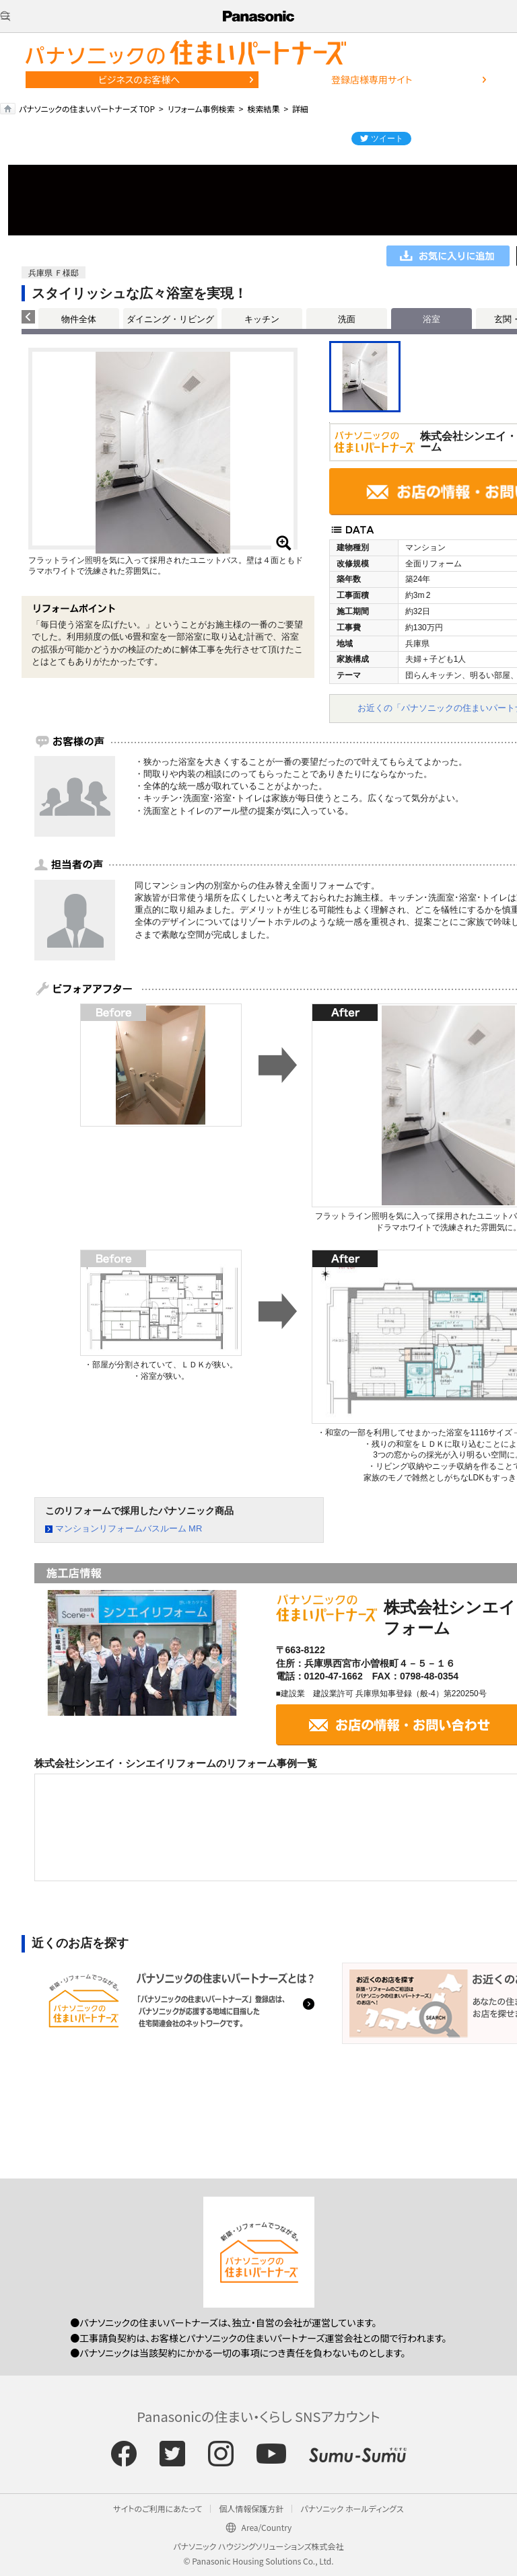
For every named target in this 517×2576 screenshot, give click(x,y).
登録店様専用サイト (371, 79)
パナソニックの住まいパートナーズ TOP (87, 108)
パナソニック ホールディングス (351, 2508)
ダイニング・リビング (170, 319)
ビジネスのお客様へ (139, 79)
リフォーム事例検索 (201, 108)
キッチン (261, 319)
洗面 (346, 319)
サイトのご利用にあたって (157, 2508)
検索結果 (263, 108)
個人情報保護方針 (251, 2508)
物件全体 (78, 319)
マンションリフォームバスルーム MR (129, 1528)
